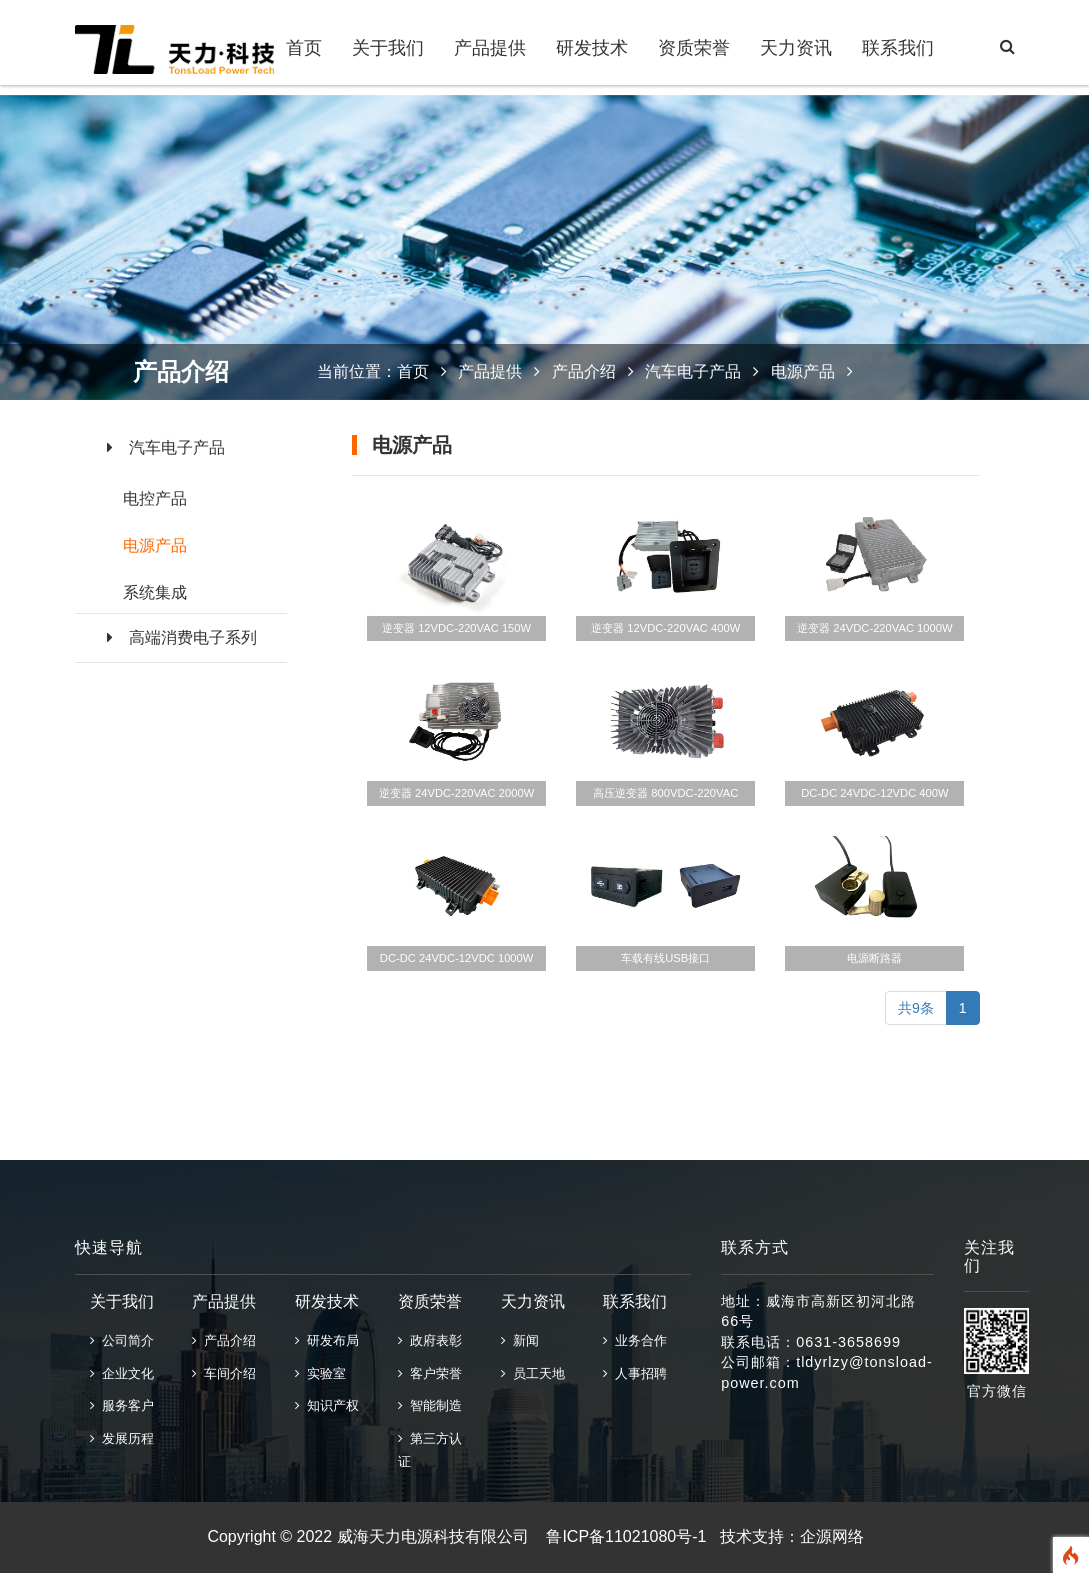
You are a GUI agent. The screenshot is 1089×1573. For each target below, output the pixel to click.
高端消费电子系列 (182, 637)
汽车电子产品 (166, 447)
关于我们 (388, 48)
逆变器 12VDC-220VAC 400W (665, 628)
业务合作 (635, 1340)
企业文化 (122, 1373)
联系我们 (898, 48)
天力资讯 (796, 48)
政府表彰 (430, 1340)
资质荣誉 (694, 48)
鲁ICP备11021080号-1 (626, 1536)
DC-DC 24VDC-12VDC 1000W (457, 958)
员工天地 (533, 1373)
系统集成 (155, 592)
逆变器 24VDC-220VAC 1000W (874, 628)
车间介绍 (224, 1373)
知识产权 (327, 1405)
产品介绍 (584, 371)
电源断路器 (874, 958)
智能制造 (430, 1405)
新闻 (520, 1340)
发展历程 (122, 1438)
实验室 (320, 1373)
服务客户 (122, 1405)
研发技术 (592, 48)
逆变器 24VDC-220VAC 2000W (456, 793)
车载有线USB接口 (665, 958)
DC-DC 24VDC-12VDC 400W (874, 793)
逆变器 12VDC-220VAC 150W (456, 628)
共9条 (916, 1008)
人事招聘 (635, 1373)
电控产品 (155, 498)
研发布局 (327, 1340)
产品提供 (490, 48)
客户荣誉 (430, 1373)
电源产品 (155, 545)
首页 (304, 48)
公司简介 (122, 1340)
